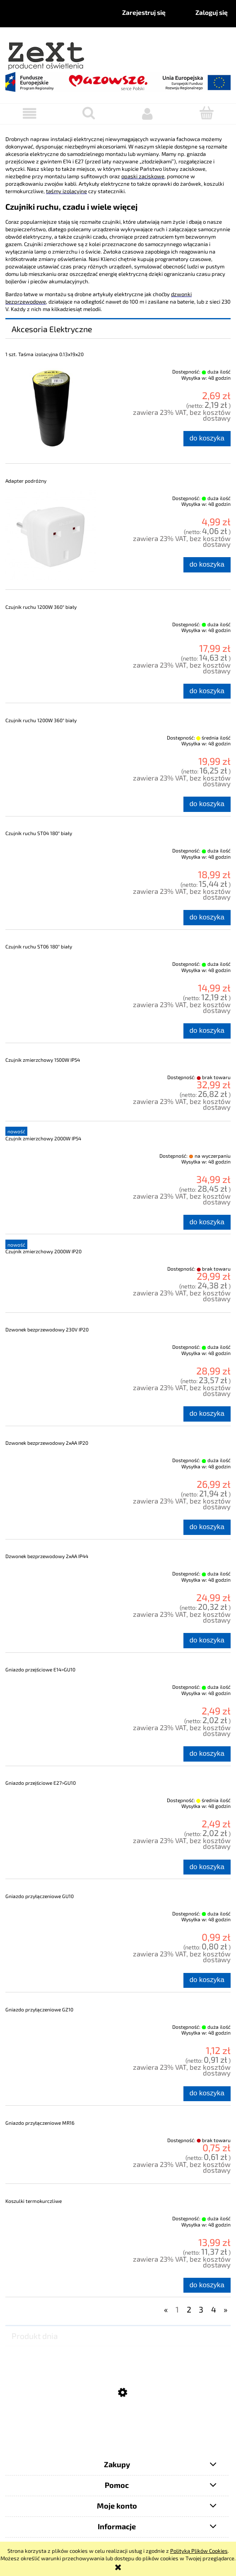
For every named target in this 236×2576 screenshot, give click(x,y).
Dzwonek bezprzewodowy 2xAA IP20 (46, 1443)
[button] (29, 113)
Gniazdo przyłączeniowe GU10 (39, 1896)
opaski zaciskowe (142, 176)
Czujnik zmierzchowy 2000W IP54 (43, 1138)
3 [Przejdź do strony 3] (201, 2309)
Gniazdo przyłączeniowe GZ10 (39, 2009)
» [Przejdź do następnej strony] (225, 2309)
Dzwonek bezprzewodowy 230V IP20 (47, 1329)
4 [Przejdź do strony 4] (213, 2309)
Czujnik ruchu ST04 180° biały (38, 833)
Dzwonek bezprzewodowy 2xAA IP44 (46, 1556)
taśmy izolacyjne (66, 191)
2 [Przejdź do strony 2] (189, 2309)
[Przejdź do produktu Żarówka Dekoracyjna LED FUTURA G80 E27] (118, 2433)
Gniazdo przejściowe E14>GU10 (40, 1669)
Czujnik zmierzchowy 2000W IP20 (43, 1251)
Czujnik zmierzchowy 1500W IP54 (42, 1060)
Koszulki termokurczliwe (33, 2201)
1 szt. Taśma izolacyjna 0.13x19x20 (44, 354)
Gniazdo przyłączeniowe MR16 (40, 2123)
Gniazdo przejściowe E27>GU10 (40, 1783)
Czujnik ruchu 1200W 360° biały (41, 607)
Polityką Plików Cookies (199, 2550)
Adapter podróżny (25, 481)
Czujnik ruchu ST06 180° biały (38, 946)
